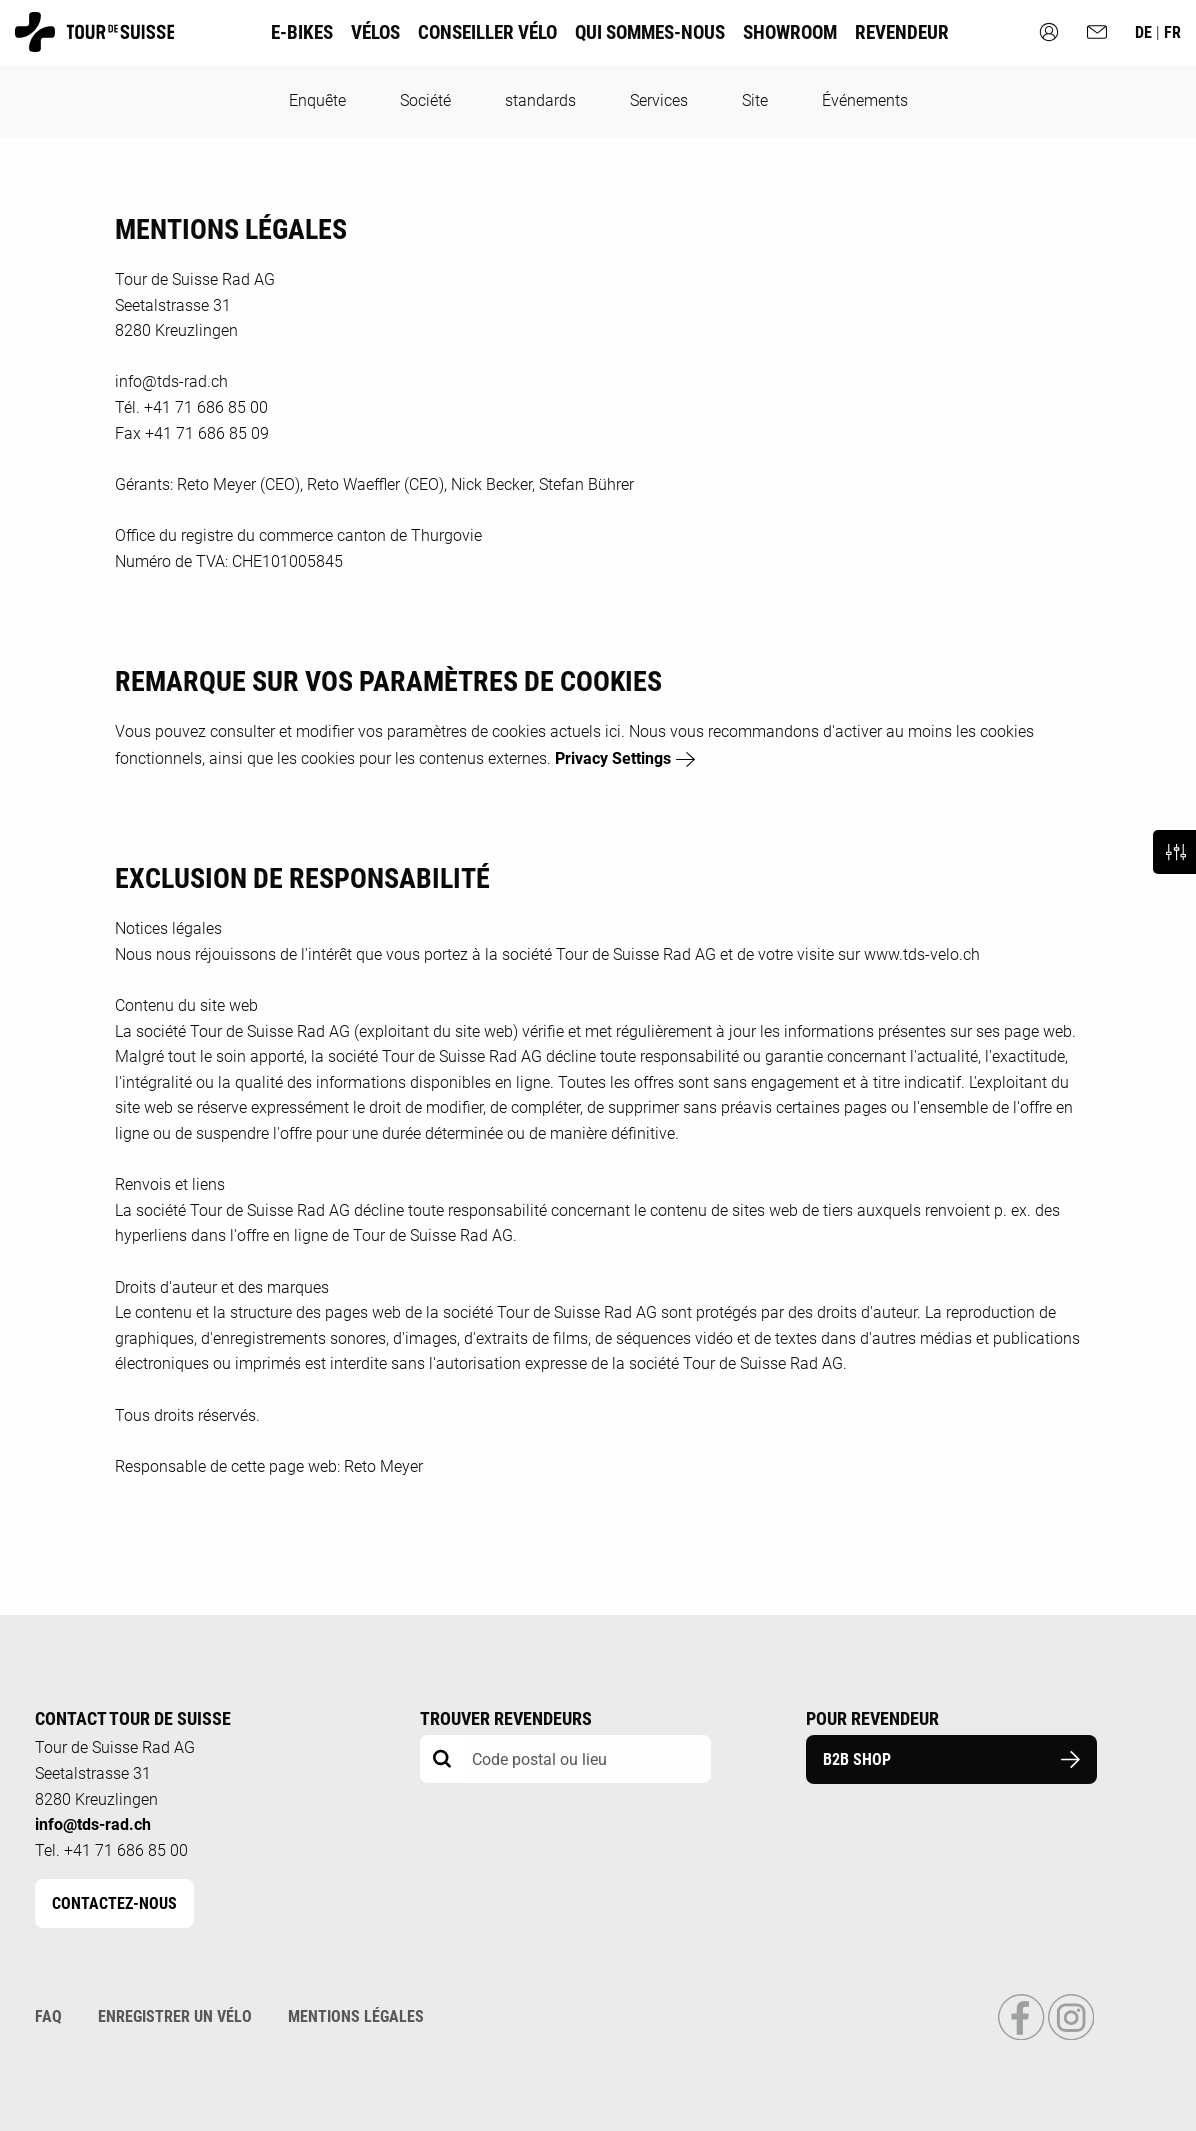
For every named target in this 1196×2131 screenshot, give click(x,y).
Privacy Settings (613, 758)
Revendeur (902, 32)
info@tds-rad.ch (93, 1824)
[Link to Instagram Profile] (1071, 2035)
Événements (865, 100)
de (1145, 32)
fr (1172, 32)
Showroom (790, 32)
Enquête (317, 100)
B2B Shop (951, 1759)
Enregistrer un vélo (175, 2016)
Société (425, 100)
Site (755, 100)
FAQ (48, 2016)
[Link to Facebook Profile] (1022, 2035)
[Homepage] (94, 42)
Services (659, 100)
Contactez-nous (114, 1903)
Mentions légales (356, 2016)
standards (540, 100)
